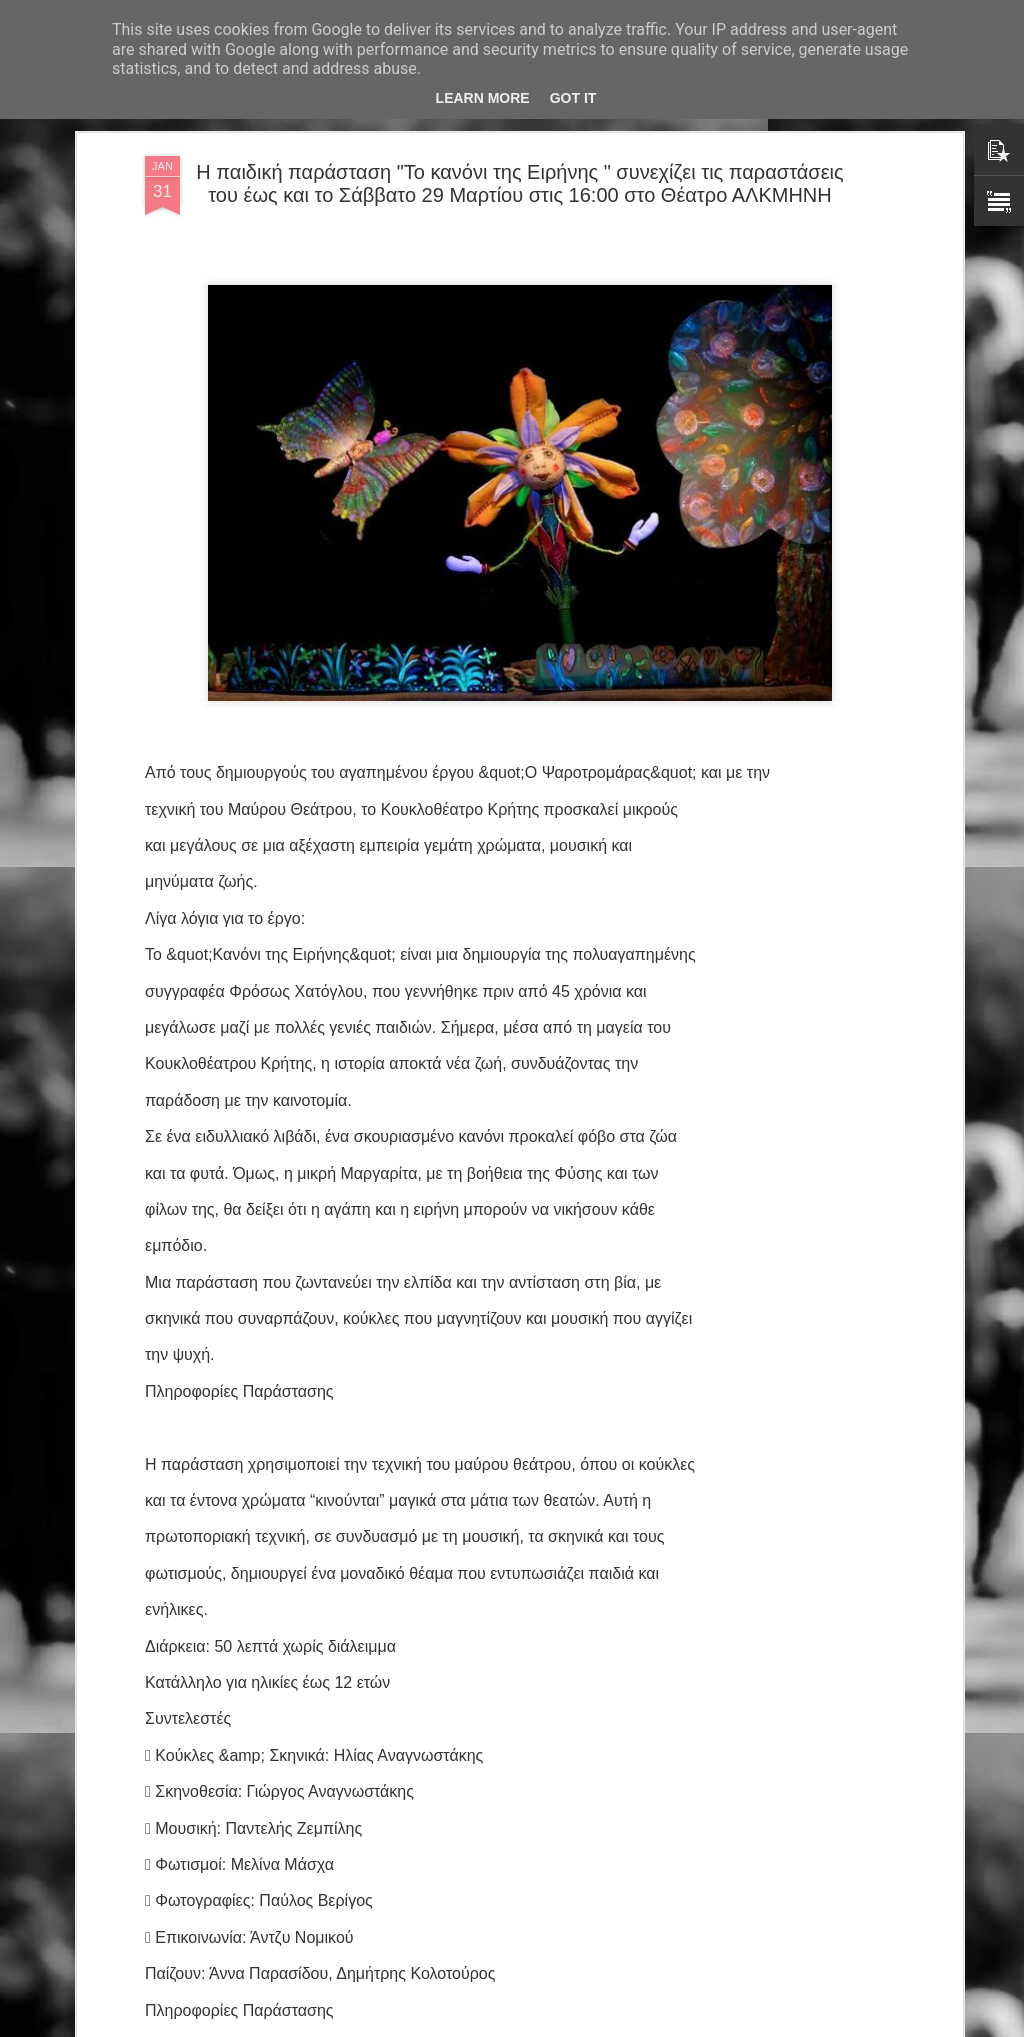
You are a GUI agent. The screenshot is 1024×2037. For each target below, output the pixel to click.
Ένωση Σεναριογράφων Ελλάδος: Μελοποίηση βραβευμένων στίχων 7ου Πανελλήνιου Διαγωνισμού (496, 1569)
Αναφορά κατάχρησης (631, 2026)
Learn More (483, 98)
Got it (573, 98)
